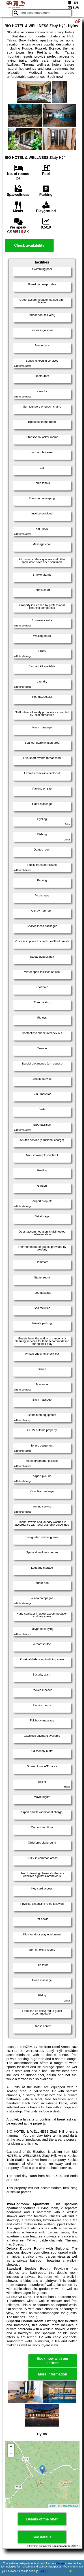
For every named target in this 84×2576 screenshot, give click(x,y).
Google (60, 2563)
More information (52, 2374)
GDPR (44, 2571)
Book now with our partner (53, 2361)
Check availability (29, 245)
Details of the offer (42, 2519)
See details (42, 2537)
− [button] (10, 2453)
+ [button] (10, 2447)
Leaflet (52, 2506)
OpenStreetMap (69, 2506)
